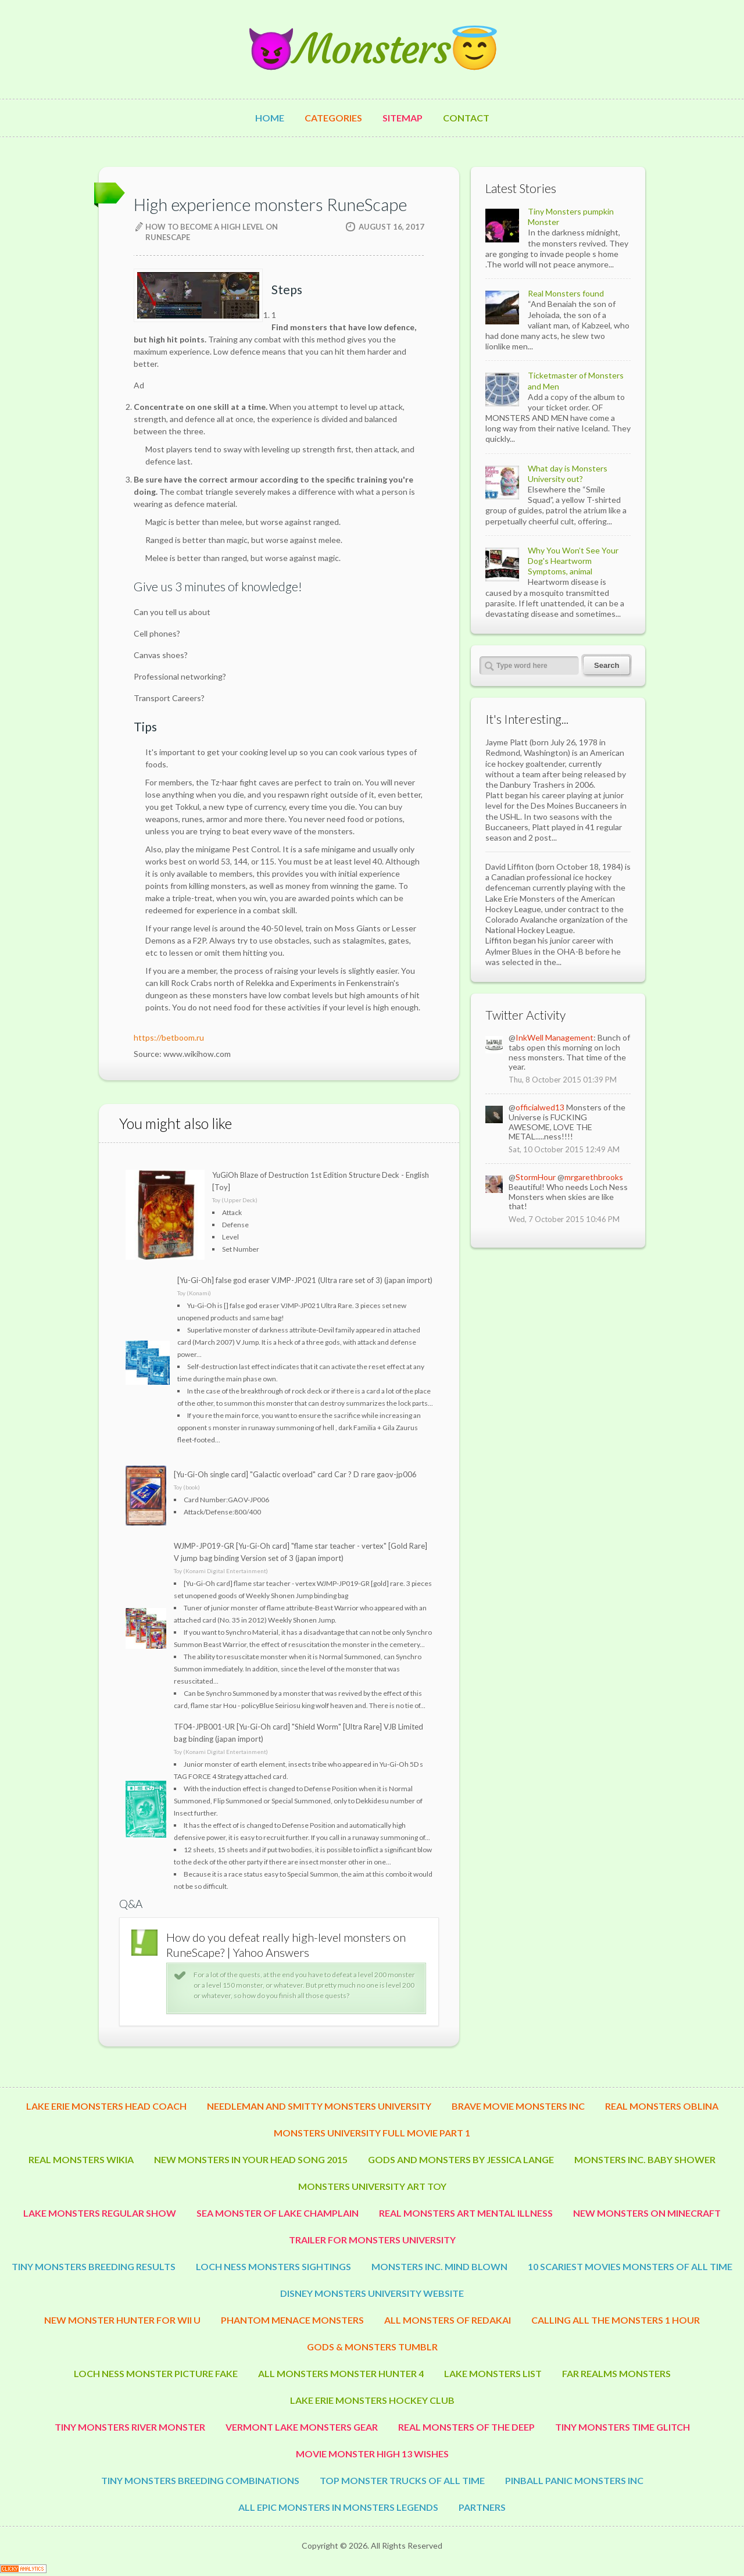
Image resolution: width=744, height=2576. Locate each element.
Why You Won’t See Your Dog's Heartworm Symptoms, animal (573, 560)
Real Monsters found (566, 293)
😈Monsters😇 (372, 49)
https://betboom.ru (169, 1037)
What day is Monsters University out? (567, 473)
